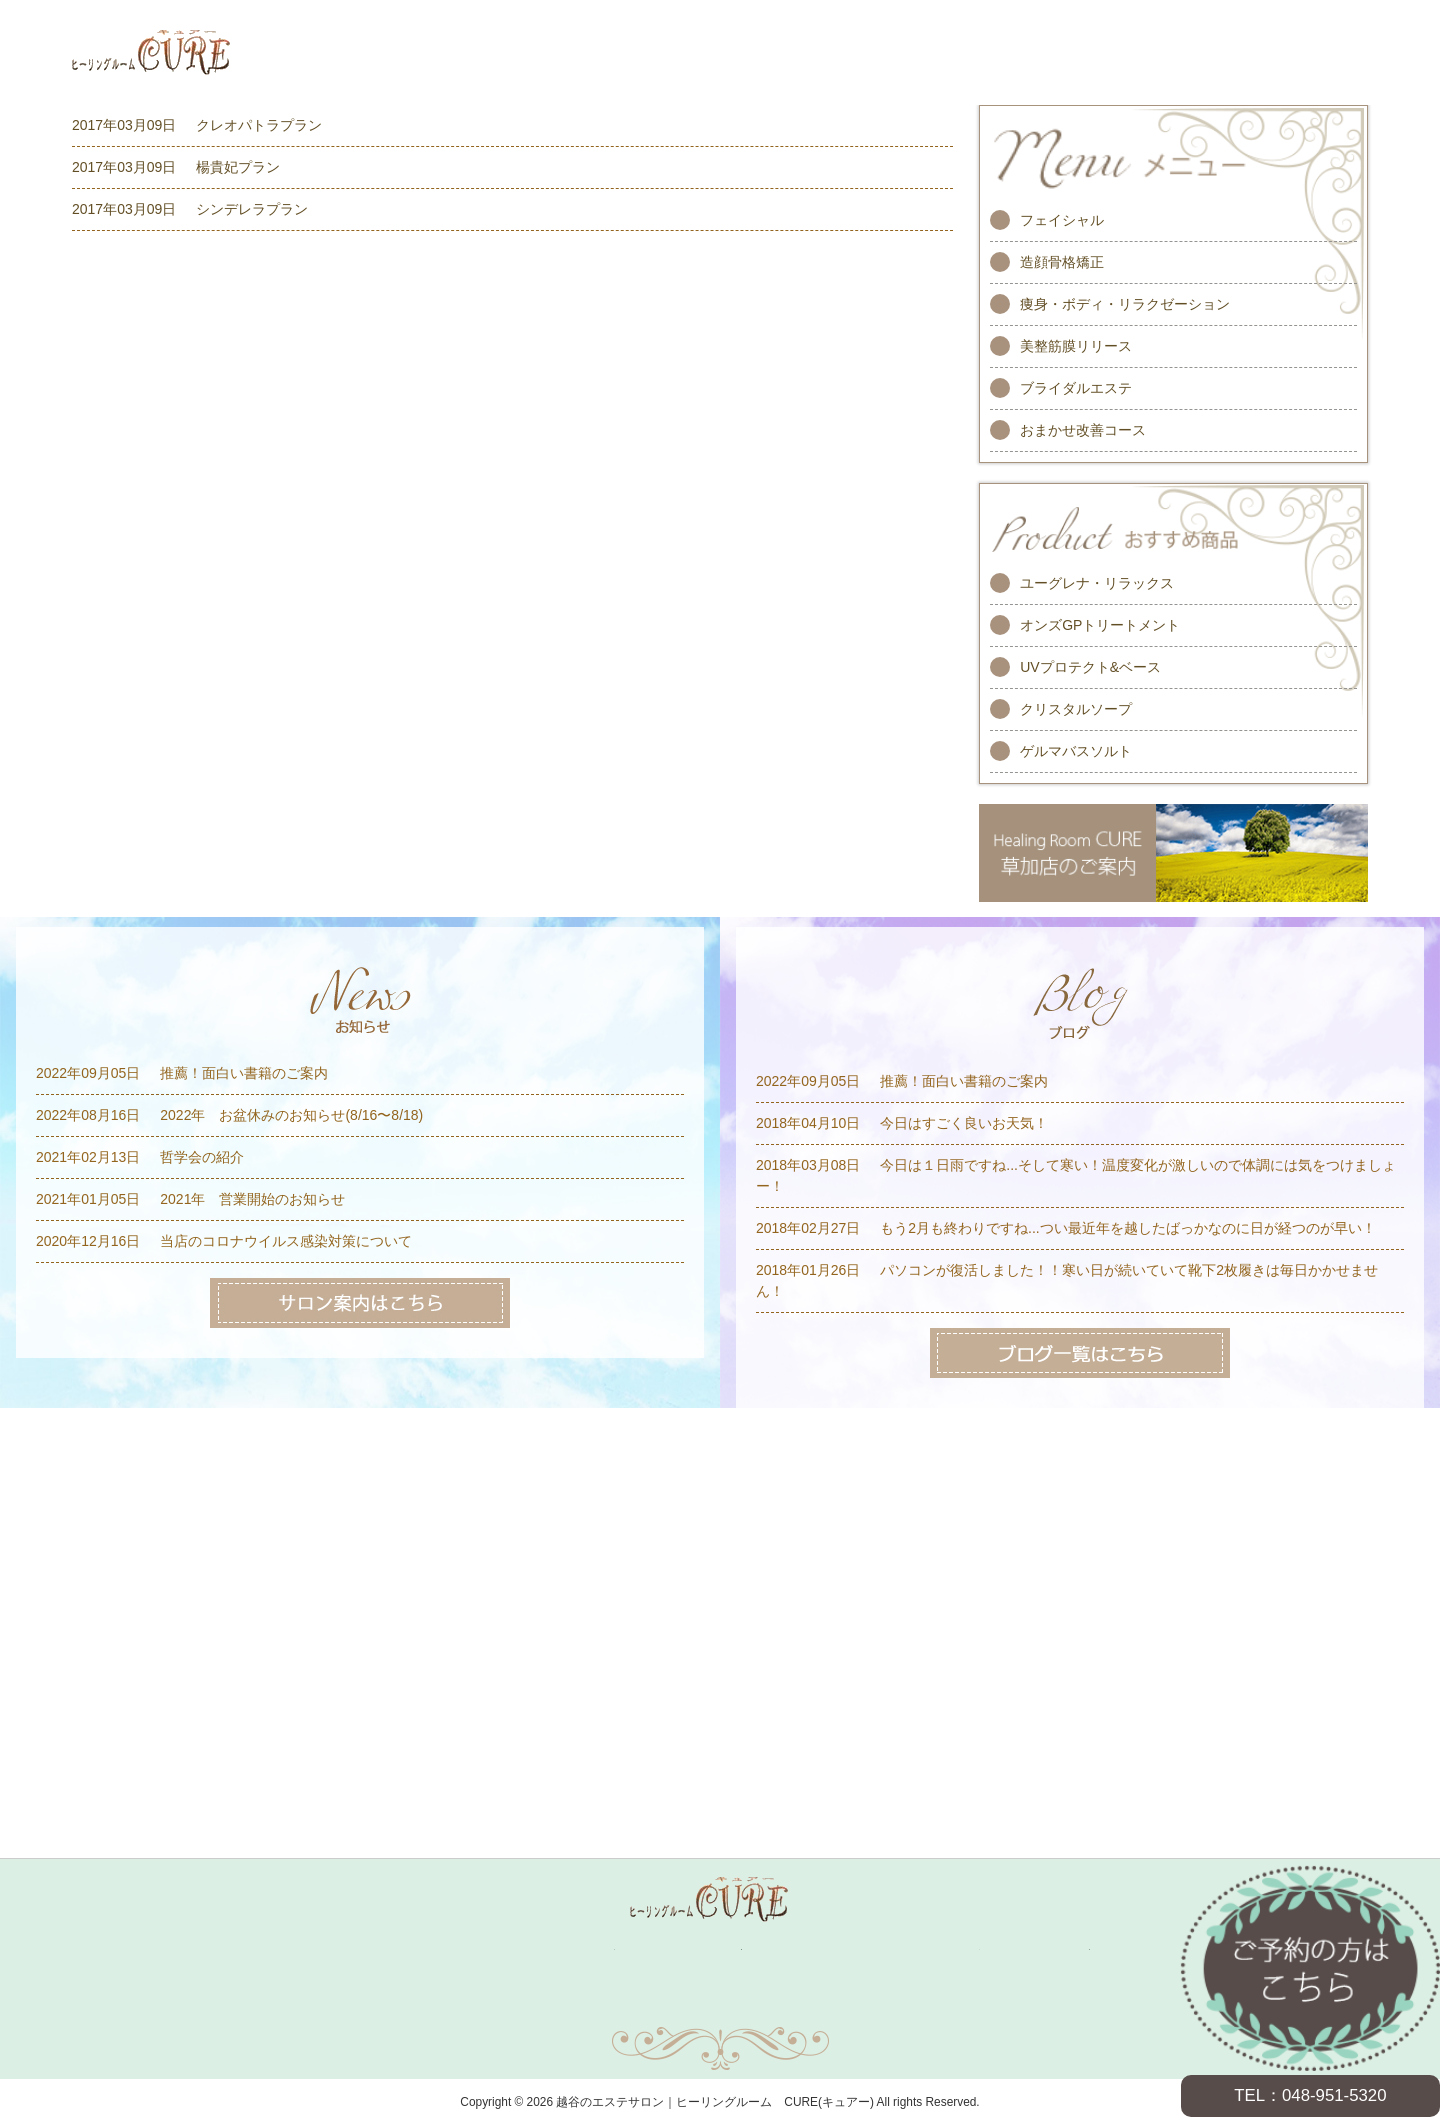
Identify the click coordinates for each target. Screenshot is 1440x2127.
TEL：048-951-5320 (1310, 2095)
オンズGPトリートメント (1100, 625)
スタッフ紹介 (700, 1949)
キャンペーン (574, 1949)
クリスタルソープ (1076, 709)
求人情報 (945, 1949)
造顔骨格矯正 (1062, 262)
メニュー (462, 1949)
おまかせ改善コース (1083, 430)
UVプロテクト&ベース (1090, 667)
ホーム (370, 1949)
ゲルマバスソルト (1076, 751)
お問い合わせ (522, 2005)
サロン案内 (1057, 1949)
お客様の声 (826, 1949)
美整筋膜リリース (1076, 346)
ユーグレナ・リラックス (1097, 583)
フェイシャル (1062, 220)
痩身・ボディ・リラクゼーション (1125, 304)
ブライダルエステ (1076, 388)
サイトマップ (720, 2005)
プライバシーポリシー (918, 2005)
